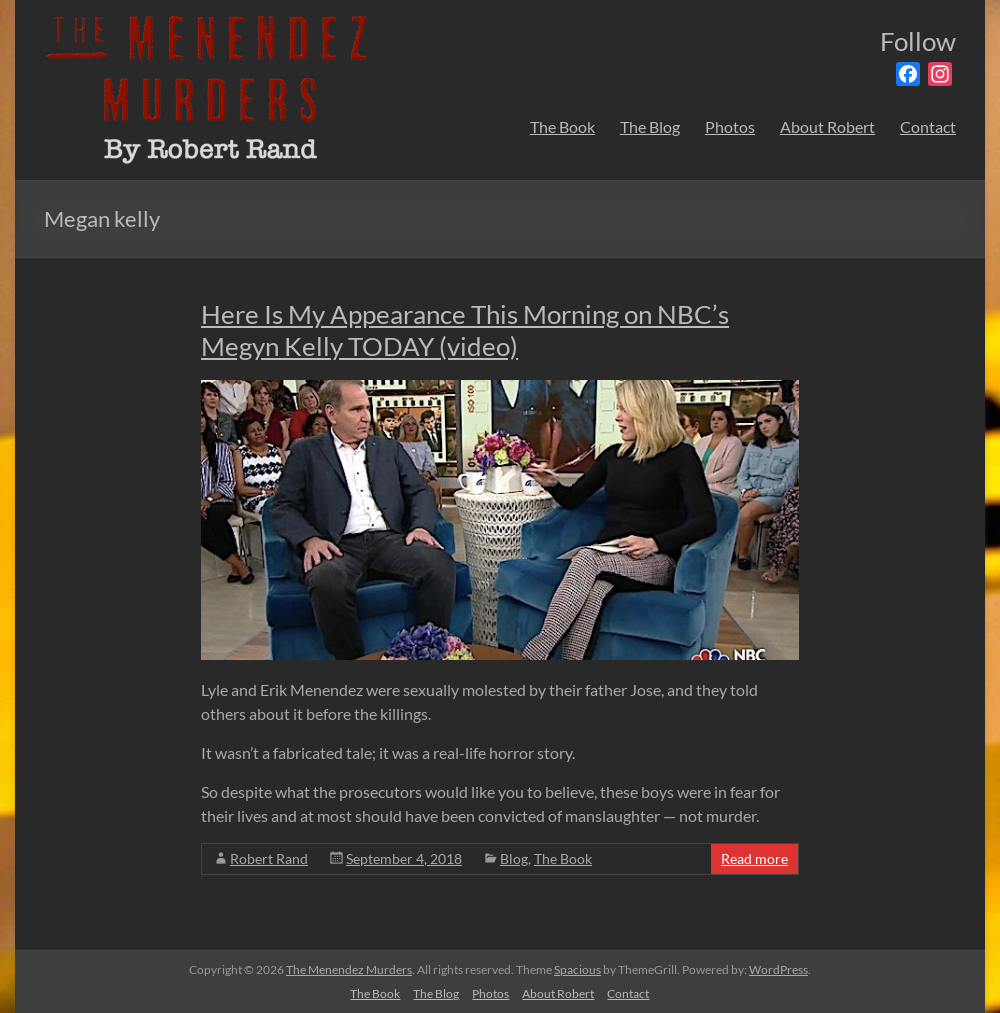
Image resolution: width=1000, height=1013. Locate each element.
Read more (754, 858)
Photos (730, 126)
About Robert (827, 126)
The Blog (650, 126)
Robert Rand (269, 858)
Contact (928, 126)
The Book (562, 126)
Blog (514, 858)
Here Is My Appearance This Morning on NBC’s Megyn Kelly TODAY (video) (465, 330)
